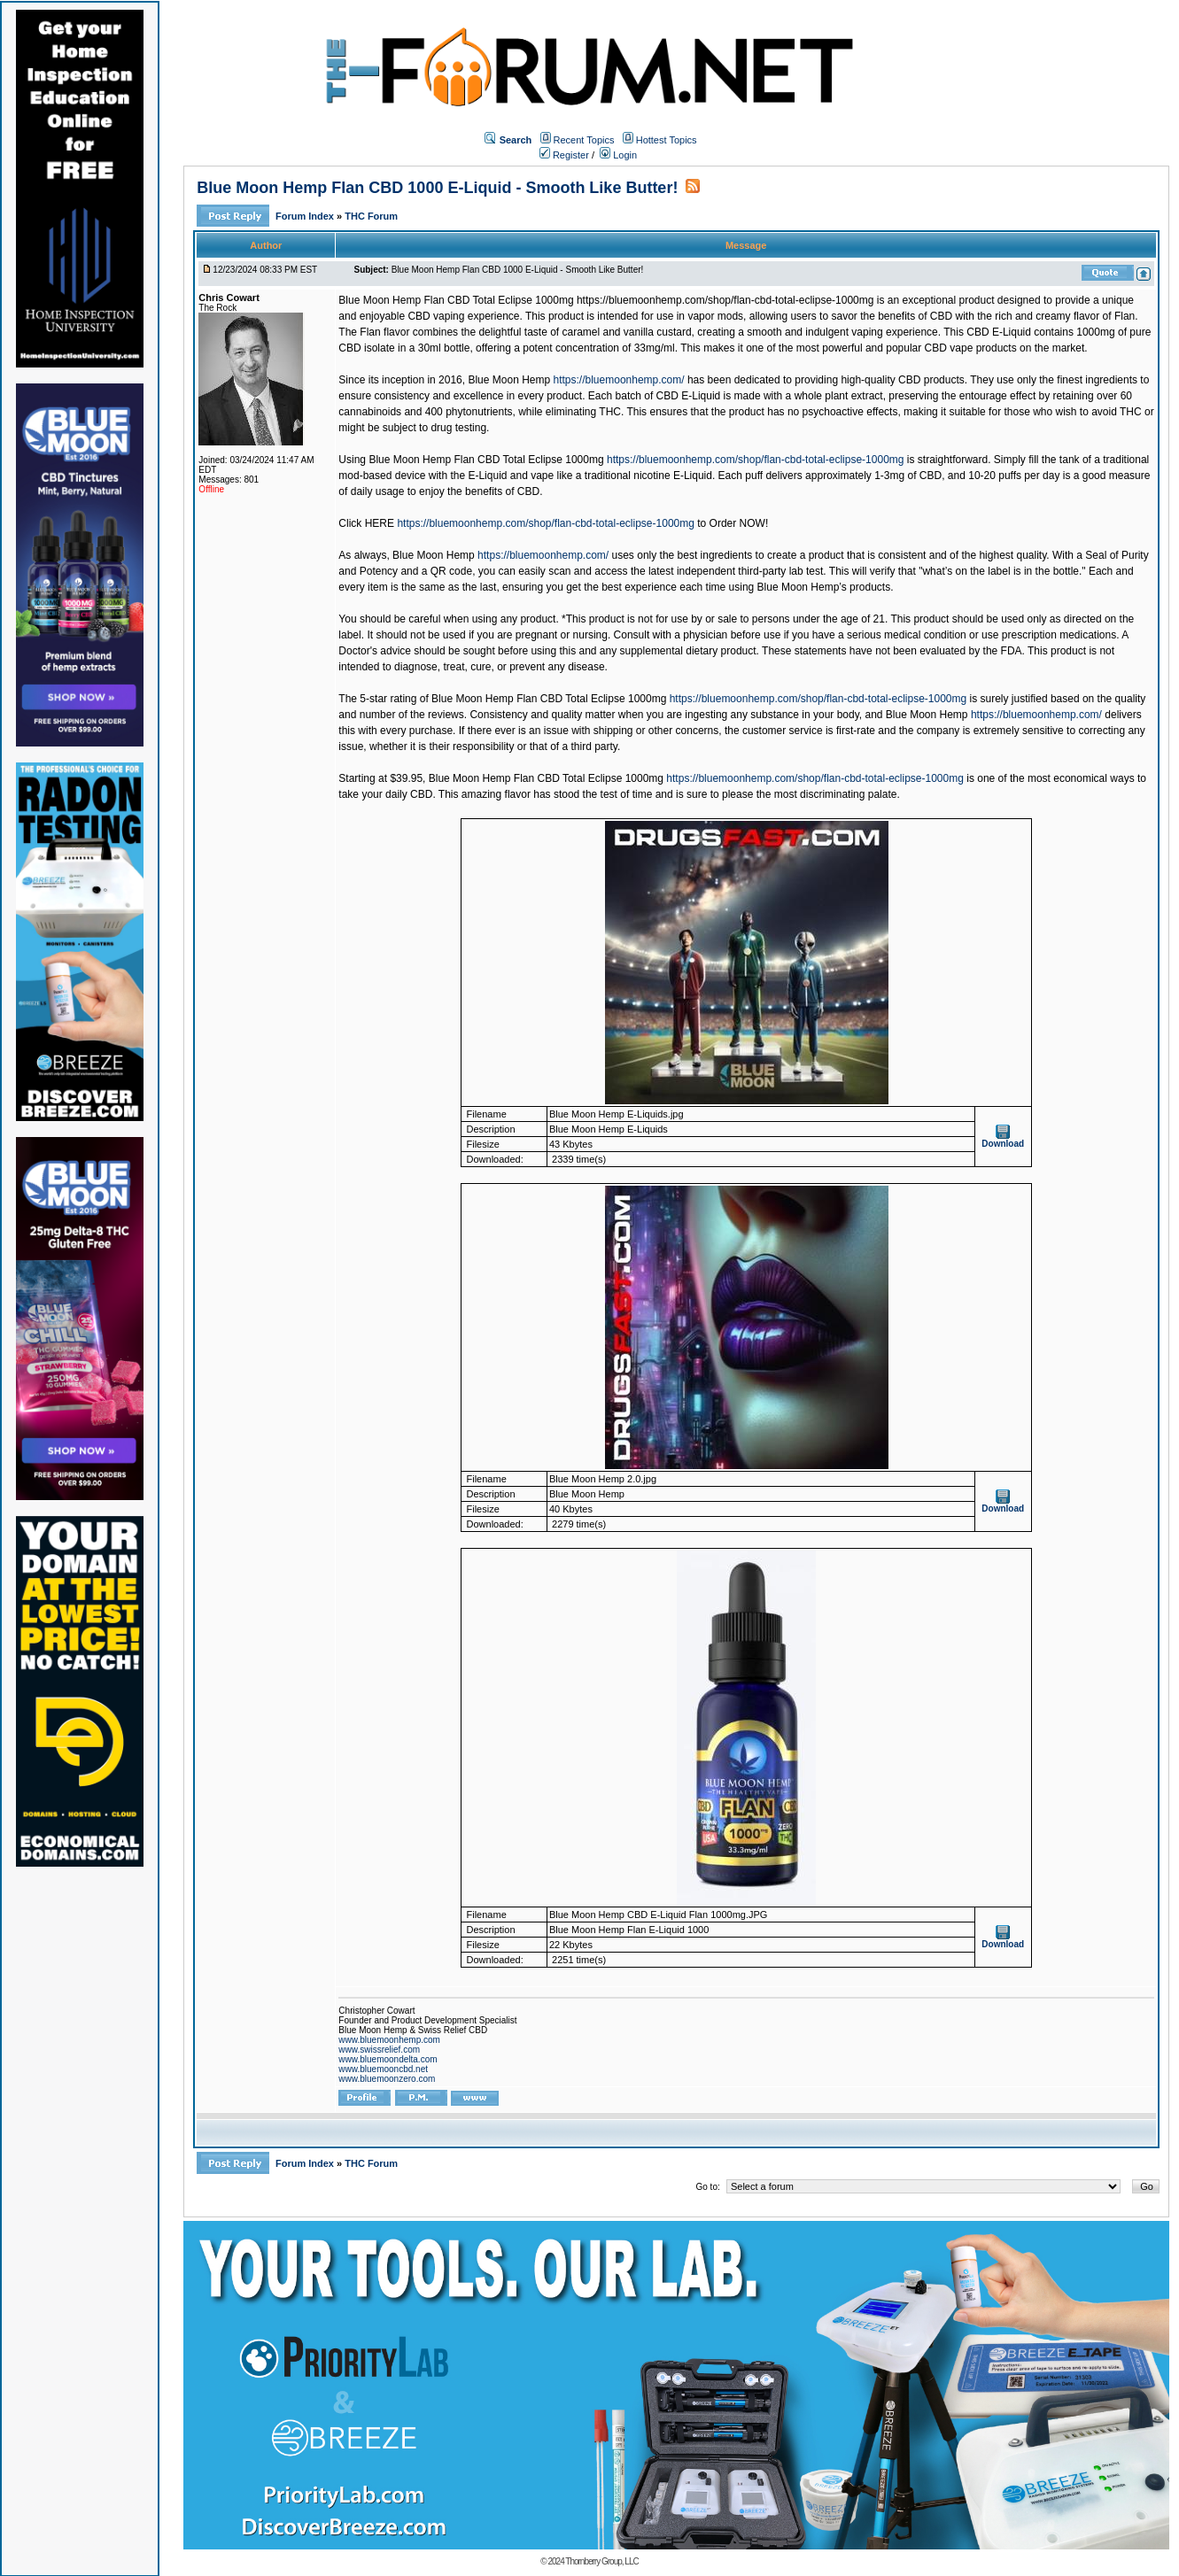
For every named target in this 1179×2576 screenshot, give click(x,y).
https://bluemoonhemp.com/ (619, 380)
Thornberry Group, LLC (601, 2561)
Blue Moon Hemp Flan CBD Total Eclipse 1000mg (457, 300)
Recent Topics (584, 140)
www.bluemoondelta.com (387, 2059)
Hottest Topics (666, 140)
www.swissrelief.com (379, 2049)
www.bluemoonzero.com (386, 2079)
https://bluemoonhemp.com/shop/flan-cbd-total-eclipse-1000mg (755, 459)
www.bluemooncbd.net (383, 2069)
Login (618, 155)
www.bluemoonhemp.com (389, 2040)
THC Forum (371, 216)
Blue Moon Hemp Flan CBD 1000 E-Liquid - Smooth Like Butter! (437, 188)
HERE (379, 523)
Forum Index (306, 216)
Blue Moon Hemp (509, 380)
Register (564, 155)
